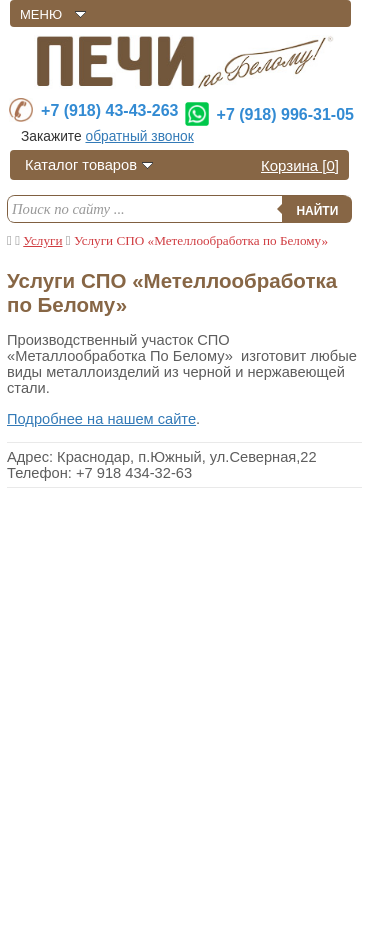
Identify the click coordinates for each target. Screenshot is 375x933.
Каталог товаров (81, 165)
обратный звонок (139, 136)
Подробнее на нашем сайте (101, 419)
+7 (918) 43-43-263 (109, 110)
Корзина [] (300, 165)
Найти (317, 211)
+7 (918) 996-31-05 (285, 114)
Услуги (42, 240)
